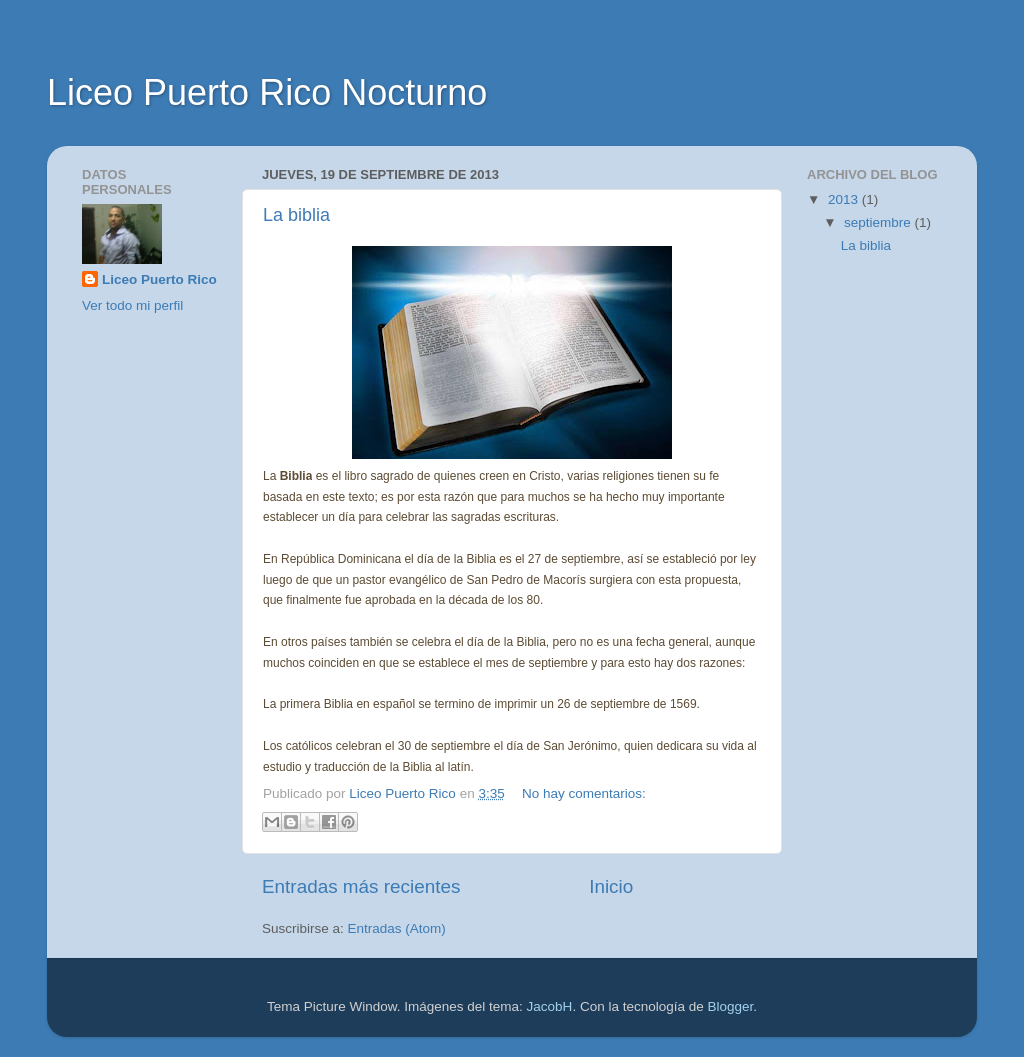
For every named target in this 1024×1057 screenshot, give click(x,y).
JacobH (550, 1006)
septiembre (879, 222)
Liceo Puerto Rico (159, 279)
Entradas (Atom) (397, 928)
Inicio (611, 886)
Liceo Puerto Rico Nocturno (267, 92)
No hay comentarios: (584, 793)
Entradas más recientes (361, 886)
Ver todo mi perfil (132, 305)
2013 (845, 199)
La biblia (296, 215)
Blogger (730, 1006)
